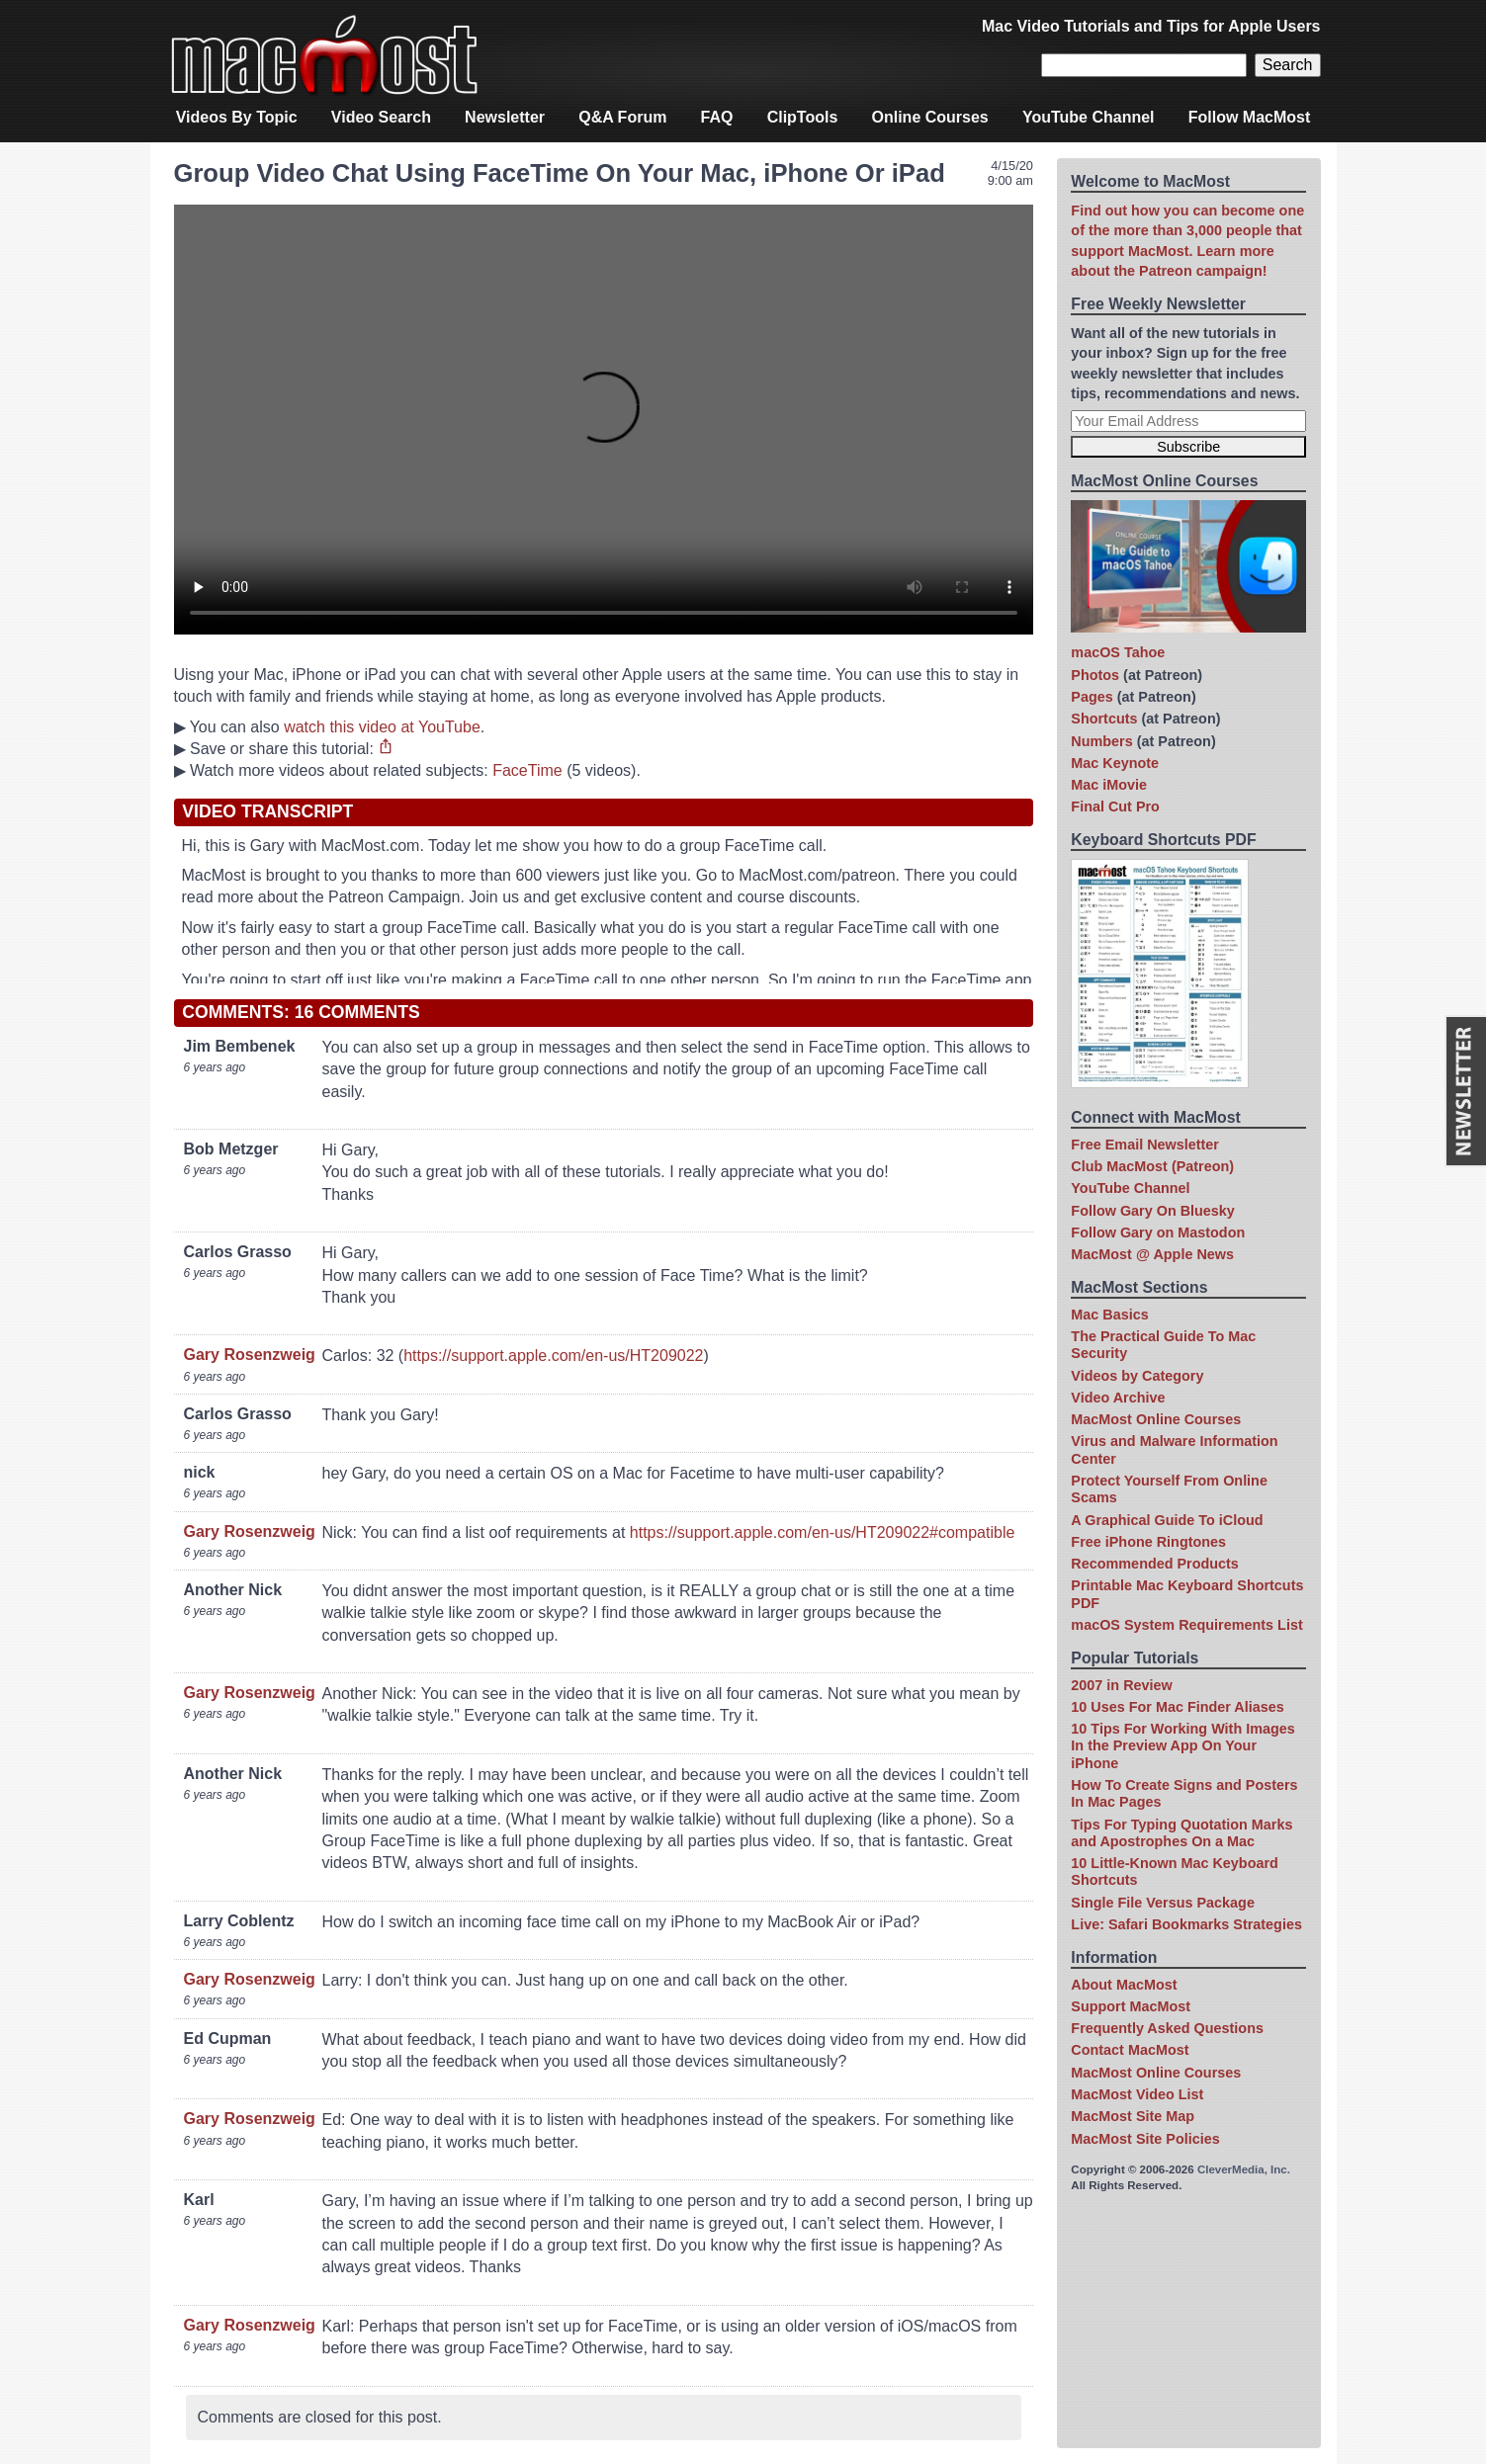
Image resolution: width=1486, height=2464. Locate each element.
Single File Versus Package (1163, 1903)
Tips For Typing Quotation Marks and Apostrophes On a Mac (1181, 1833)
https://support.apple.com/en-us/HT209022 (553, 1355)
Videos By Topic (237, 117)
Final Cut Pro (1115, 806)
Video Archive (1118, 1397)
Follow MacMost (1249, 117)
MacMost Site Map (1132, 2116)
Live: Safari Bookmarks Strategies (1186, 1924)
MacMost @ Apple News (1152, 1254)
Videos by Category (1137, 1376)
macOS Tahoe (1118, 652)
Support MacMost (1130, 2006)
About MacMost (1124, 1985)
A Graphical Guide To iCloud (1167, 1520)
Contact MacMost (1129, 2050)
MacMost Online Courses (1156, 1419)
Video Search (381, 117)
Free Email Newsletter (1145, 1144)
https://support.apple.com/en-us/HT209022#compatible (822, 1532)
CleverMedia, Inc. (1243, 2169)
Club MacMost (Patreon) (1152, 1166)
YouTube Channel (1088, 117)
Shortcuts (1104, 718)
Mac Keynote (1115, 763)
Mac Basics (1109, 1314)
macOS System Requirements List (1186, 1625)
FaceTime (527, 770)
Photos (1095, 675)
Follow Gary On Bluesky (1153, 1211)
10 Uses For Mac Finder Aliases (1177, 1707)
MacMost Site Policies (1145, 2139)
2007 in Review (1121, 1685)
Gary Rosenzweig (249, 1354)
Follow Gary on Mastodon (1158, 1232)
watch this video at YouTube (382, 727)
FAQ (717, 117)
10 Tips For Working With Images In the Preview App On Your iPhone (1182, 1746)
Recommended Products (1155, 1564)
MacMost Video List (1137, 2094)
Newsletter (505, 117)
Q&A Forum (622, 117)
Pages (1091, 697)
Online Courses (930, 117)
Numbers (1101, 741)
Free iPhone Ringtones (1148, 1542)
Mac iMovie (1109, 785)
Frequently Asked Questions (1167, 2028)
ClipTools (802, 117)
